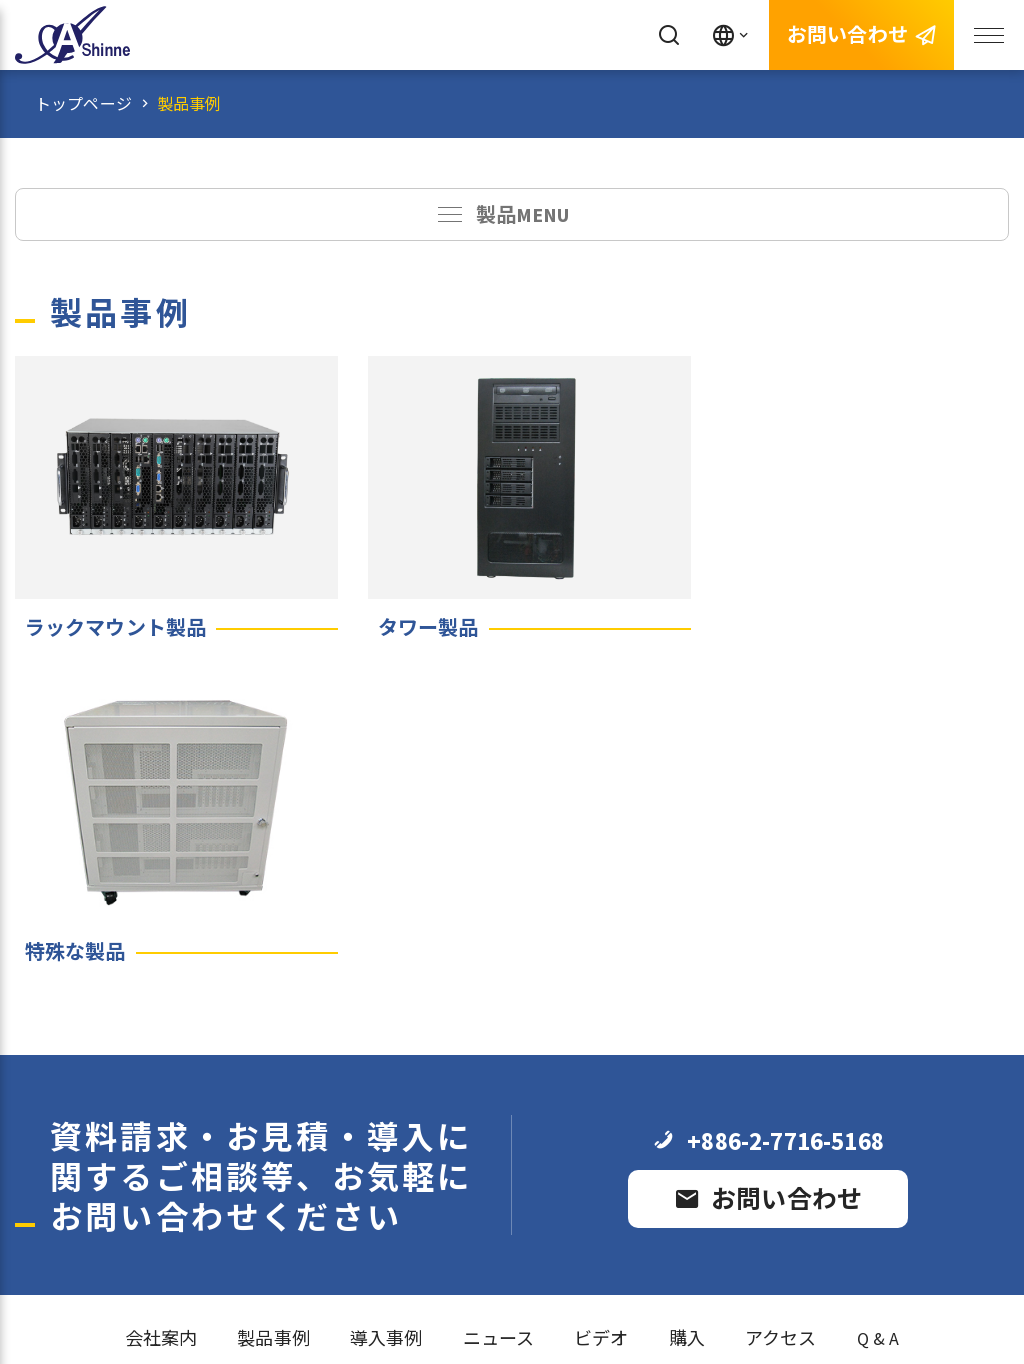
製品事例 (189, 104)
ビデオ (601, 1004)
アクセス (781, 1004)
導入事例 (386, 1004)
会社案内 (161, 1004)
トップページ (83, 104)
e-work (555, 1302)
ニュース (499, 1004)
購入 (687, 1004)
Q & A (878, 1004)
